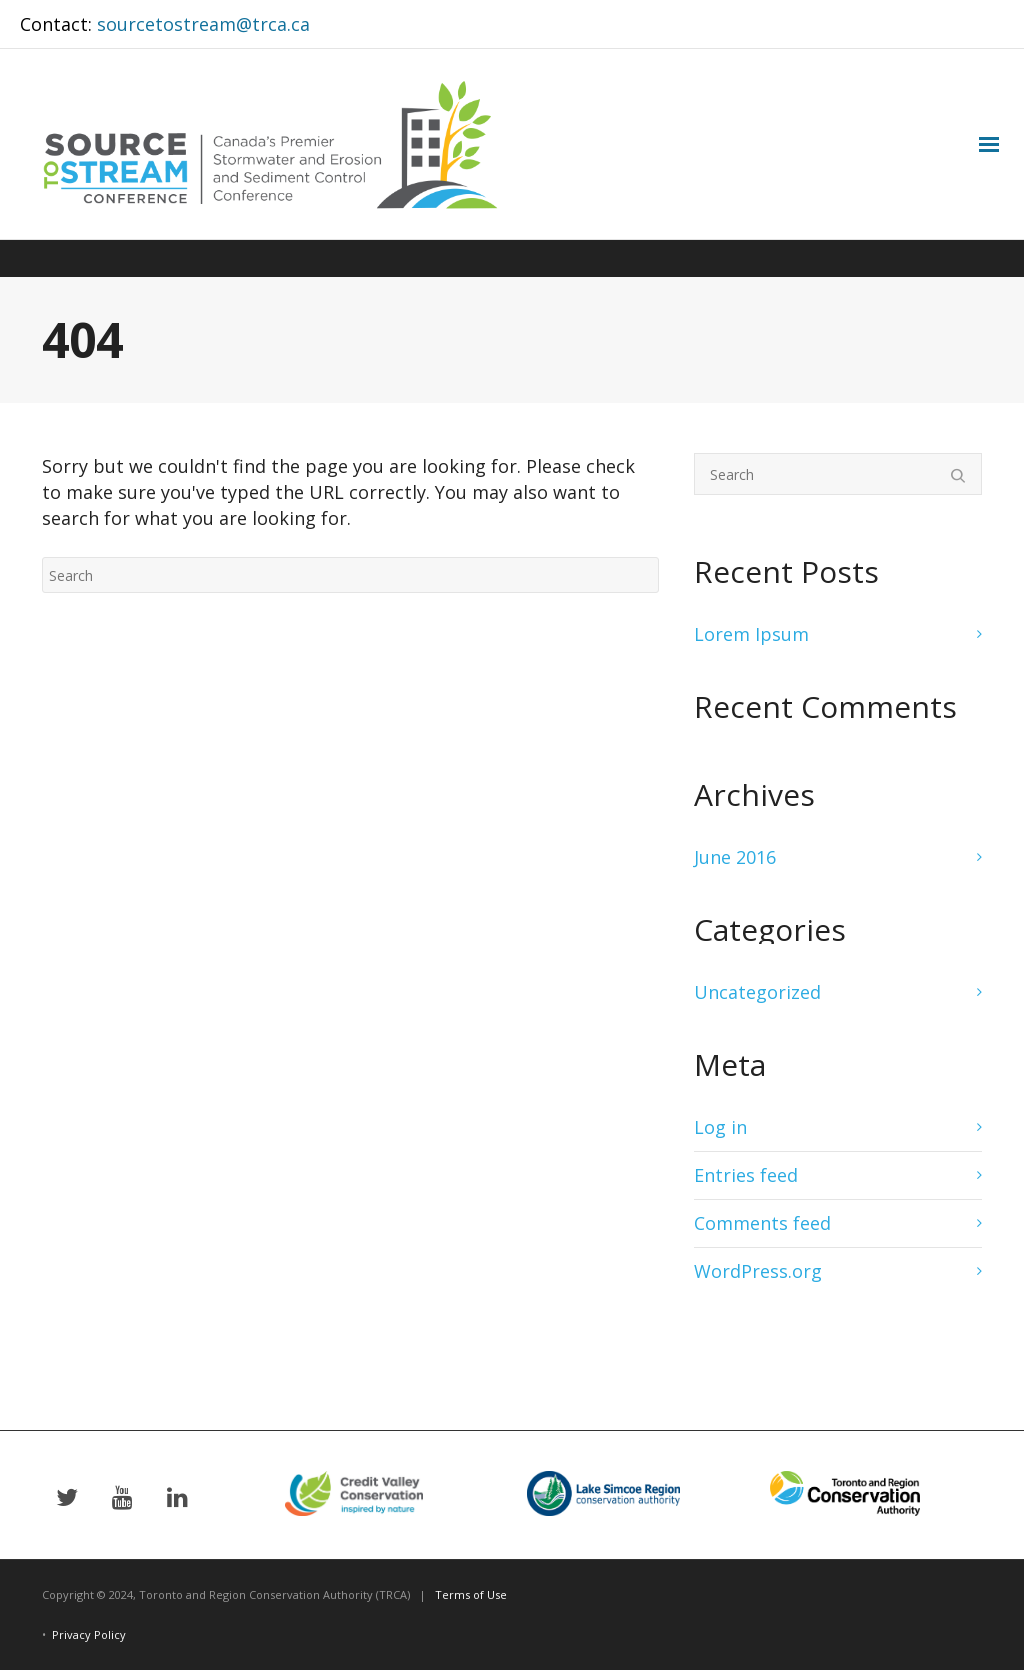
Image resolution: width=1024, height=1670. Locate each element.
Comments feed (762, 1223)
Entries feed (746, 1175)
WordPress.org (758, 1271)
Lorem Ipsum (751, 634)
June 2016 (735, 857)
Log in (720, 1127)
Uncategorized (757, 992)
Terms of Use (471, 1594)
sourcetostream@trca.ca (203, 24)
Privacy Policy (89, 1634)
